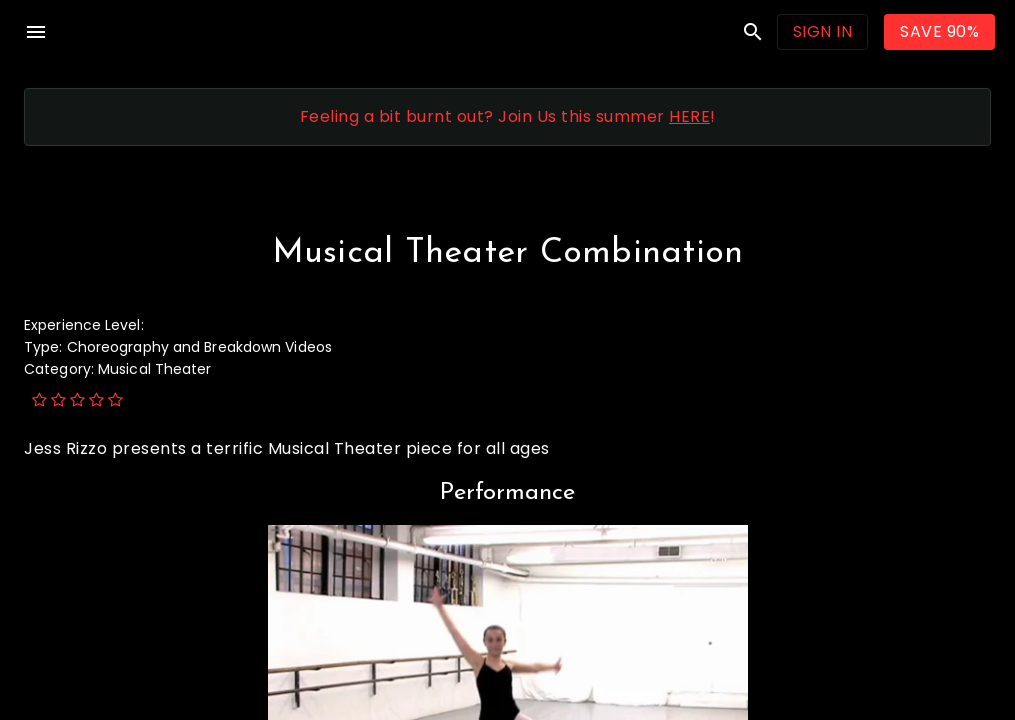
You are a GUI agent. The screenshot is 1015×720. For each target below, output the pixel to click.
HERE (689, 116)
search (753, 32)
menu (36, 32)
